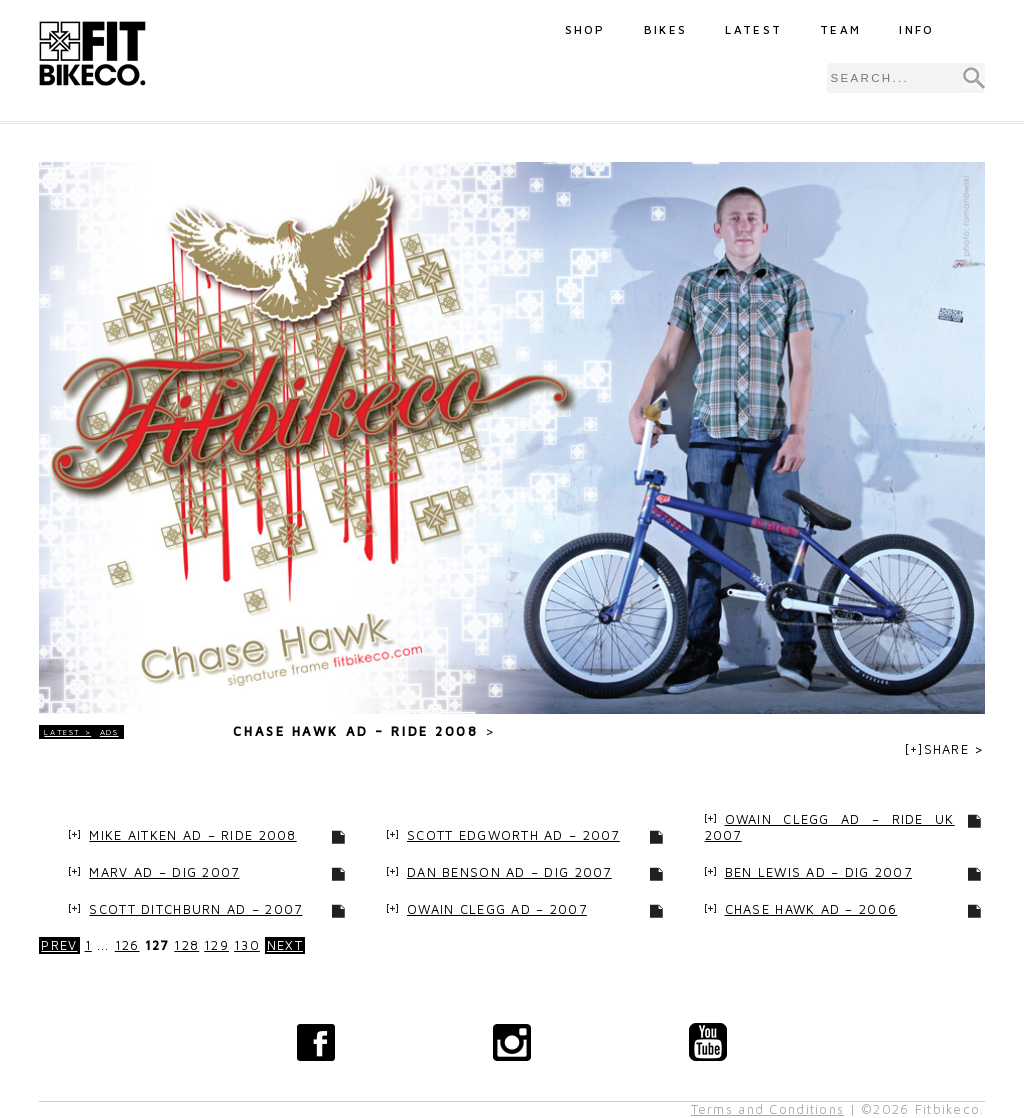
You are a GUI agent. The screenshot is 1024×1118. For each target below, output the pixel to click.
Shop (585, 29)
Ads (109, 732)
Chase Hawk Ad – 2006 (811, 909)
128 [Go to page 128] (186, 945)
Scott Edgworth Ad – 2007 (513, 835)
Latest (753, 29)
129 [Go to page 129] (216, 945)
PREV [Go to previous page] (59, 945)
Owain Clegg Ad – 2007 (497, 909)
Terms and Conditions (768, 1109)
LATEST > (67, 732)
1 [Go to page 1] (88, 945)
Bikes (666, 29)
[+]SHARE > (945, 749)
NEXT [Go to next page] (285, 945)
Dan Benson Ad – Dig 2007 (509, 872)
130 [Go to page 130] (247, 945)
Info (916, 29)
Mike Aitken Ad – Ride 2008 (192, 835)
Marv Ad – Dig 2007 (164, 872)
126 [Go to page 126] (127, 945)
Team (840, 29)
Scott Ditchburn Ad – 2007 (195, 909)
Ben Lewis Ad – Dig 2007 (818, 872)
